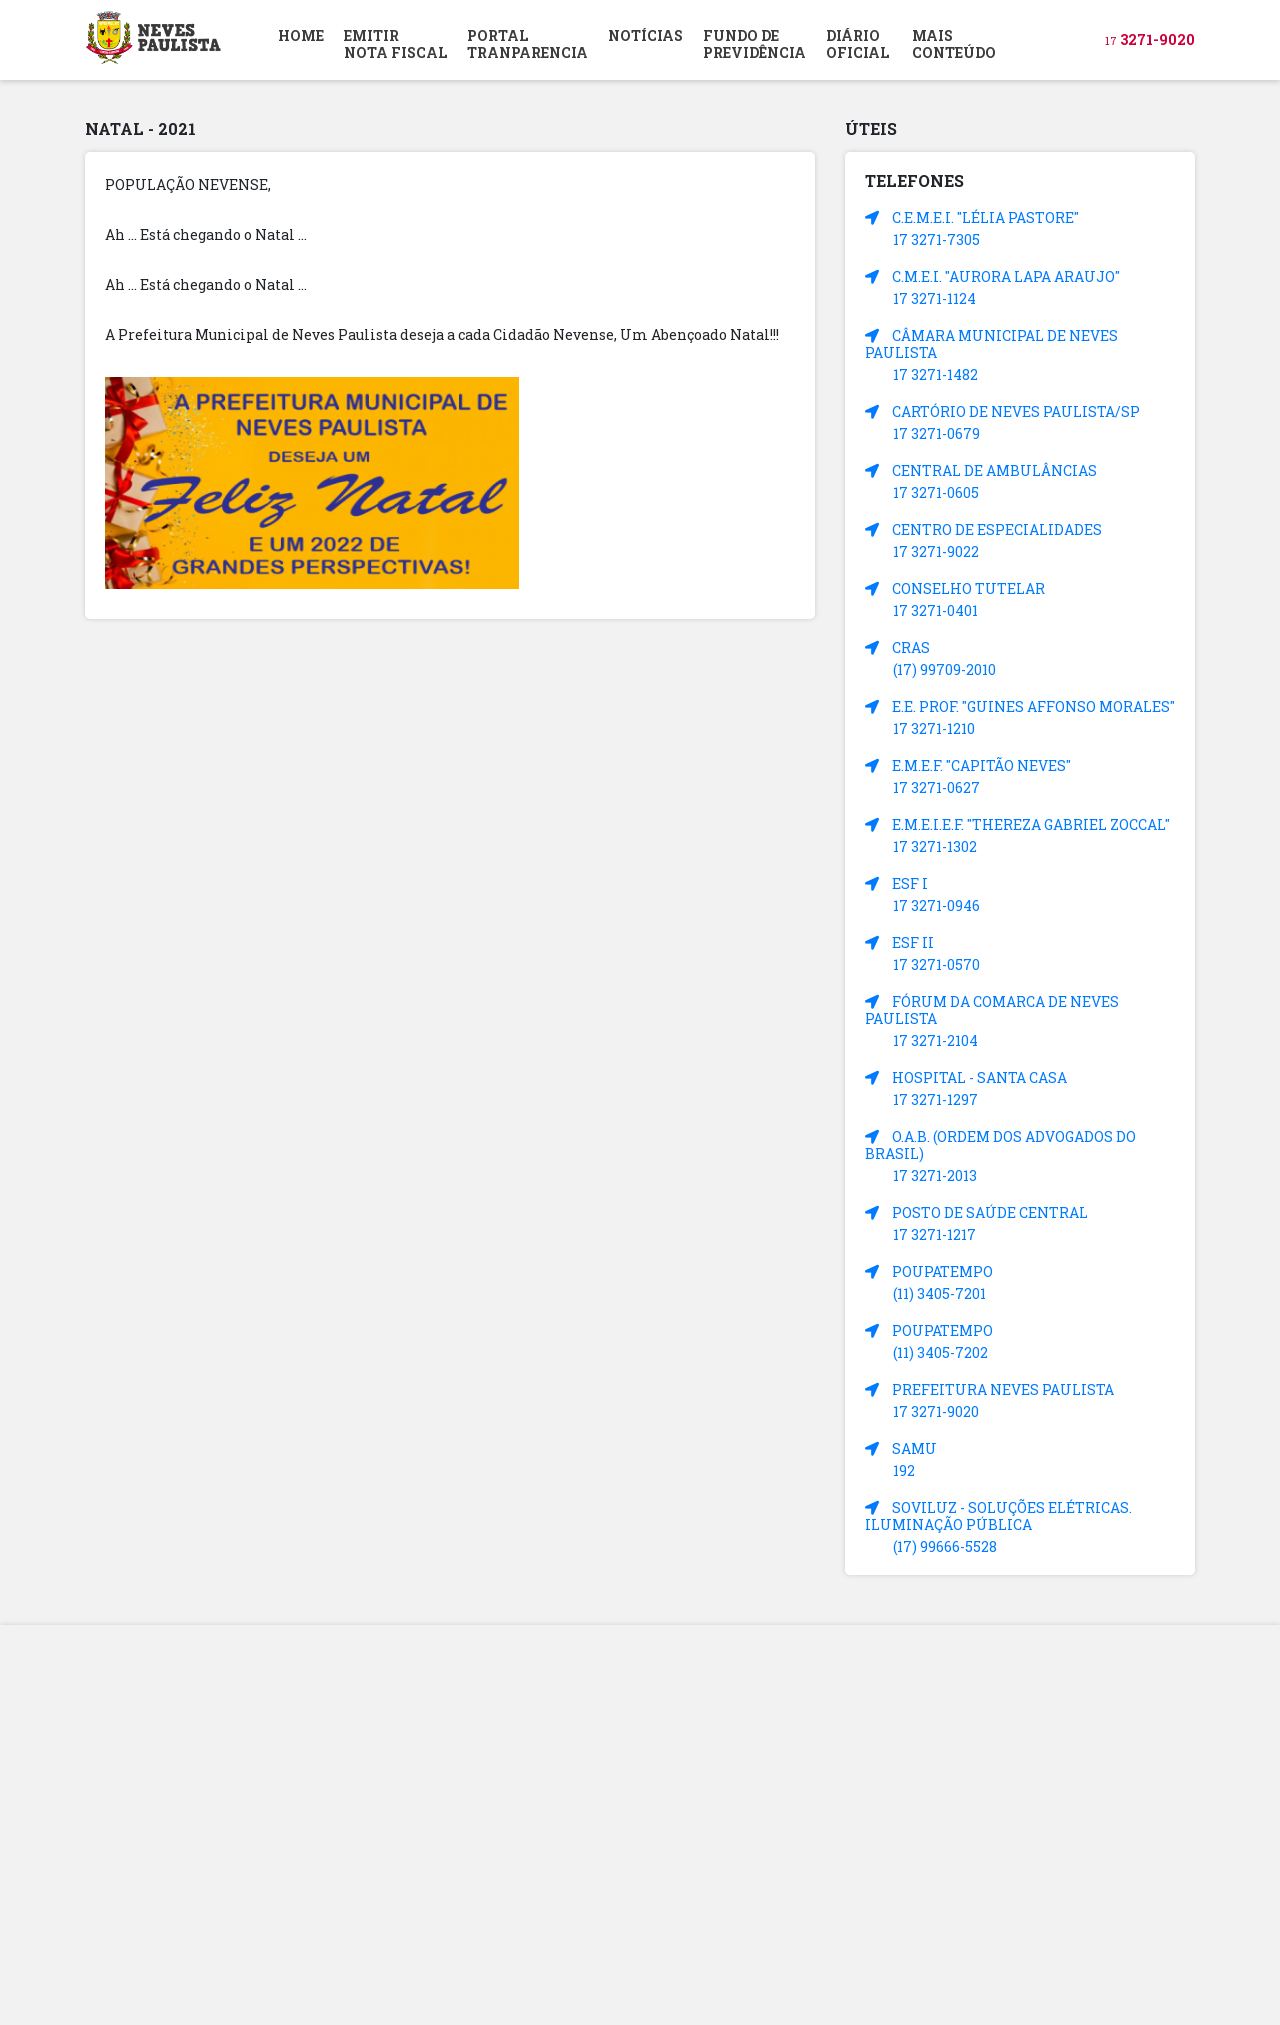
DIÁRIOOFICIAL (857, 44)
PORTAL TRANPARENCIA (527, 44)
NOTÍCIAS (645, 35)
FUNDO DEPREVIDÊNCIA (754, 44)
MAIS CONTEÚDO (954, 44)
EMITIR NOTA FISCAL (395, 44)
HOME (301, 35)
